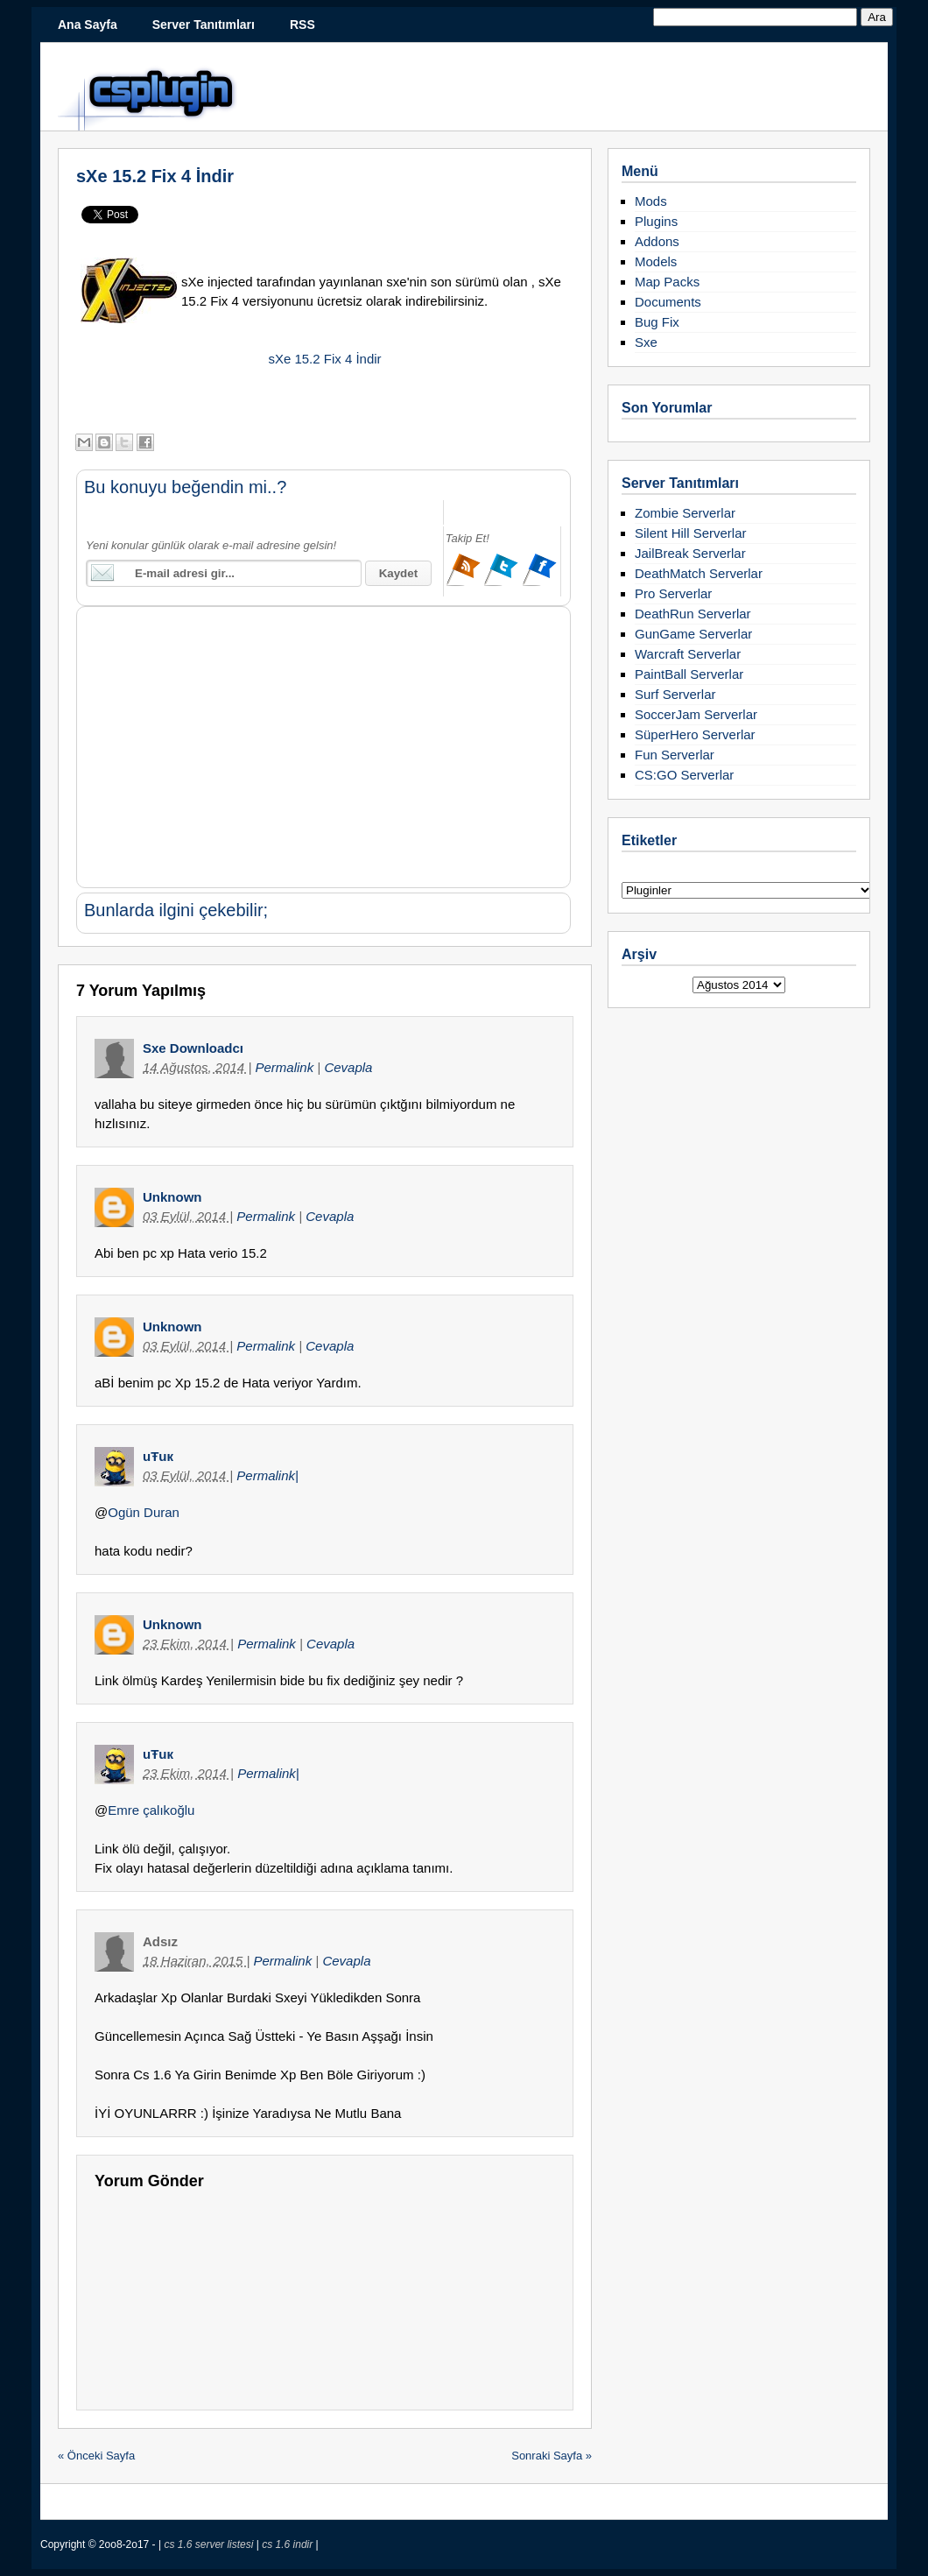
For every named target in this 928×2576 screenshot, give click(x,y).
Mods (651, 201)
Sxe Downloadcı (193, 1048)
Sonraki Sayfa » (551, 2455)
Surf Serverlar (675, 694)
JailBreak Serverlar (690, 553)
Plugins (656, 221)
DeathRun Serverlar (693, 613)
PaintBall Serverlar (689, 674)
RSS (302, 25)
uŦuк (158, 1456)
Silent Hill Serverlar (691, 533)
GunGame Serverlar (693, 633)
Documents (668, 301)
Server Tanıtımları (203, 25)
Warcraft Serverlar (688, 653)
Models (656, 261)
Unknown (172, 1196)
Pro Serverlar (673, 593)
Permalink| (267, 1475)
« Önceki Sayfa (96, 2455)
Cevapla (348, 1067)
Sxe (646, 342)
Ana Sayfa (87, 25)
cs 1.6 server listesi (210, 2544)
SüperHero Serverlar (695, 734)
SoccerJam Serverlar (696, 714)
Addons (657, 241)
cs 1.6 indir (288, 2544)
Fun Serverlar (674, 754)
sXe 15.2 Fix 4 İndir (155, 176)
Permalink (286, 1067)
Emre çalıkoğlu (151, 1810)
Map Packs (667, 281)
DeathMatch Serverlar (699, 573)
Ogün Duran (143, 1512)
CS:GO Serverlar (684, 774)
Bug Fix (657, 321)
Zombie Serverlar (685, 512)
